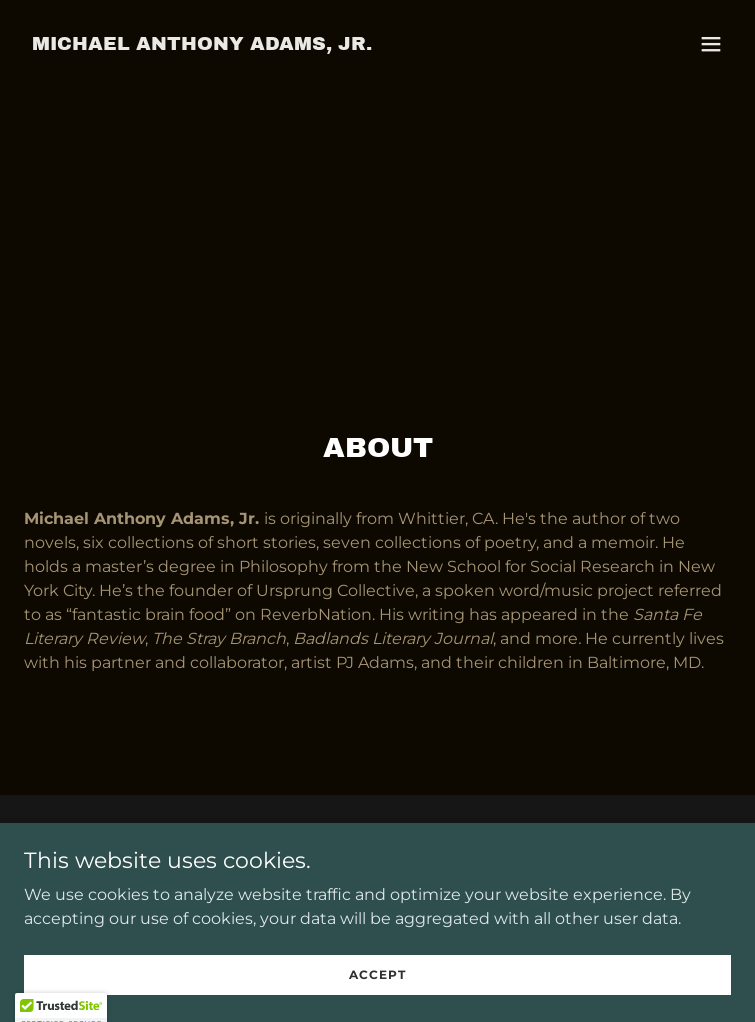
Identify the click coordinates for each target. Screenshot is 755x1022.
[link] (202, 44)
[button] (711, 44)
